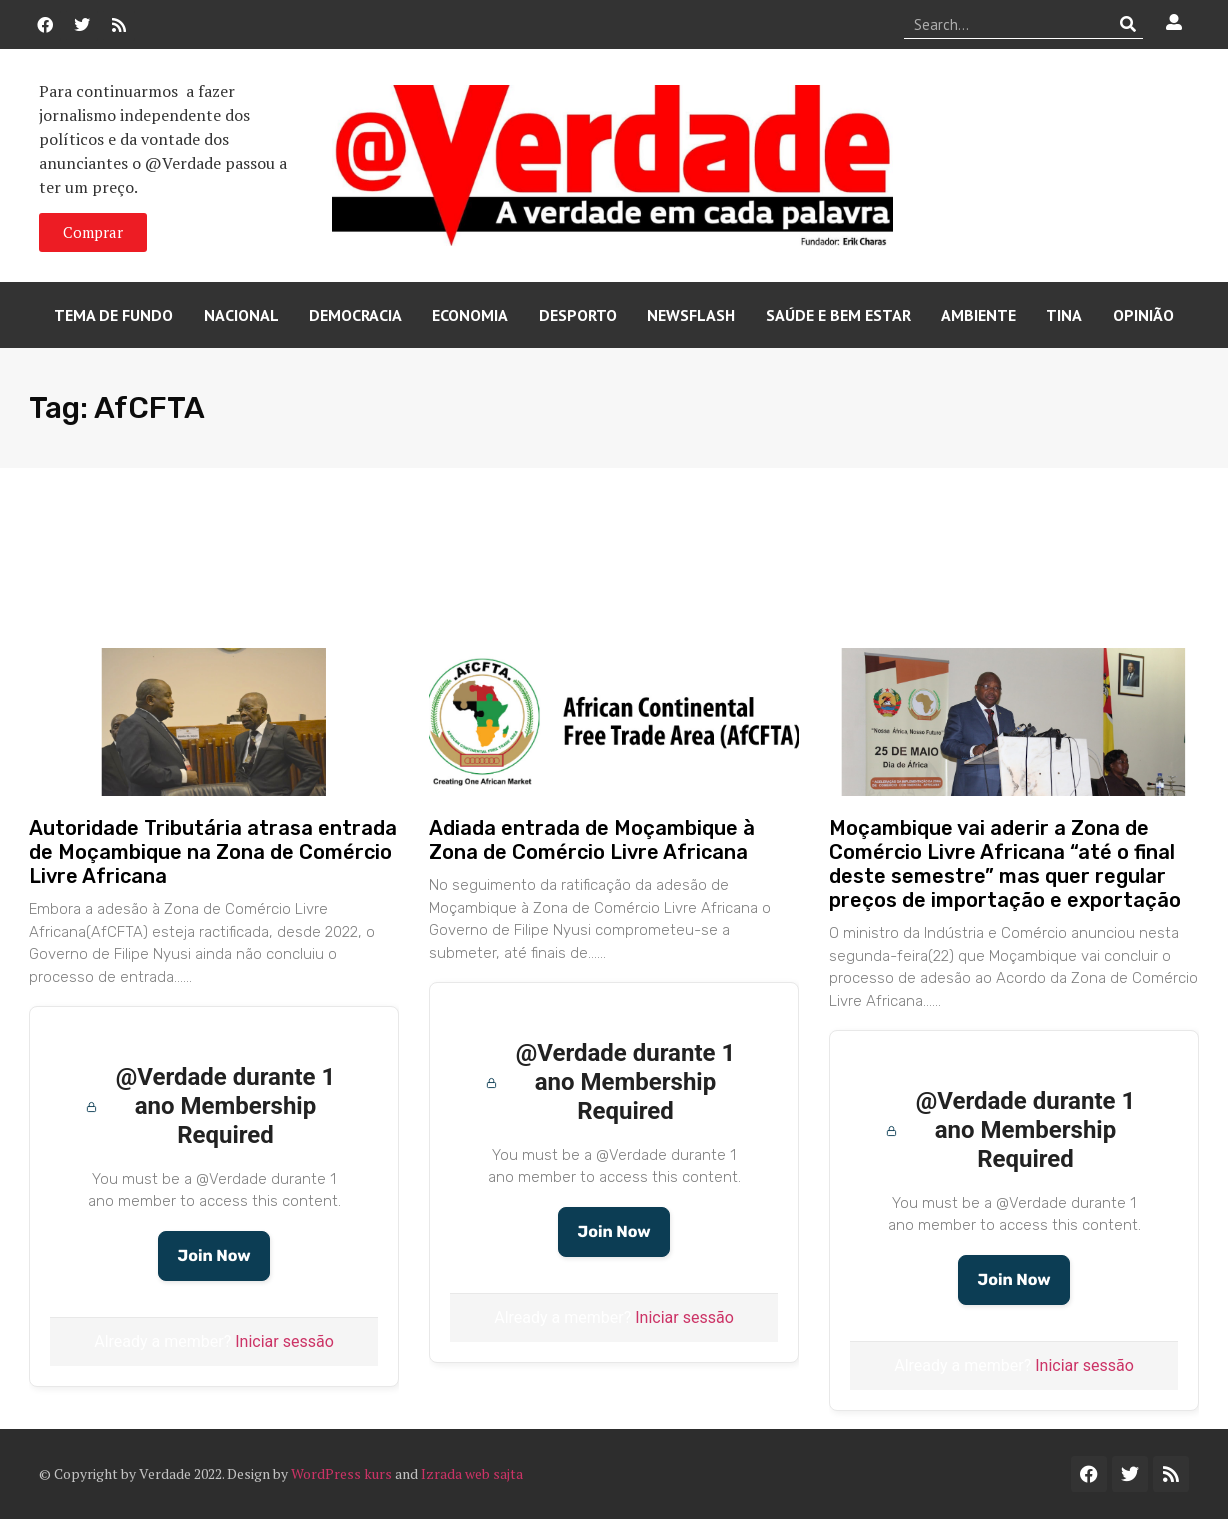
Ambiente (978, 315)
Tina (1064, 315)
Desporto (578, 315)
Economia (470, 315)
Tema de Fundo (113, 315)
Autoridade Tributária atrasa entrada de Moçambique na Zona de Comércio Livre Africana (213, 852)
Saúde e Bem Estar (838, 315)
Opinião (1143, 315)
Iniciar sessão (284, 1341)
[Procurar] (1128, 24)
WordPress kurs (341, 1473)
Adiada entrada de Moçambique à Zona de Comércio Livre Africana (592, 840)
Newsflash (691, 315)
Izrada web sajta (472, 1473)
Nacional (241, 315)
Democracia (355, 315)
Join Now (213, 1255)
